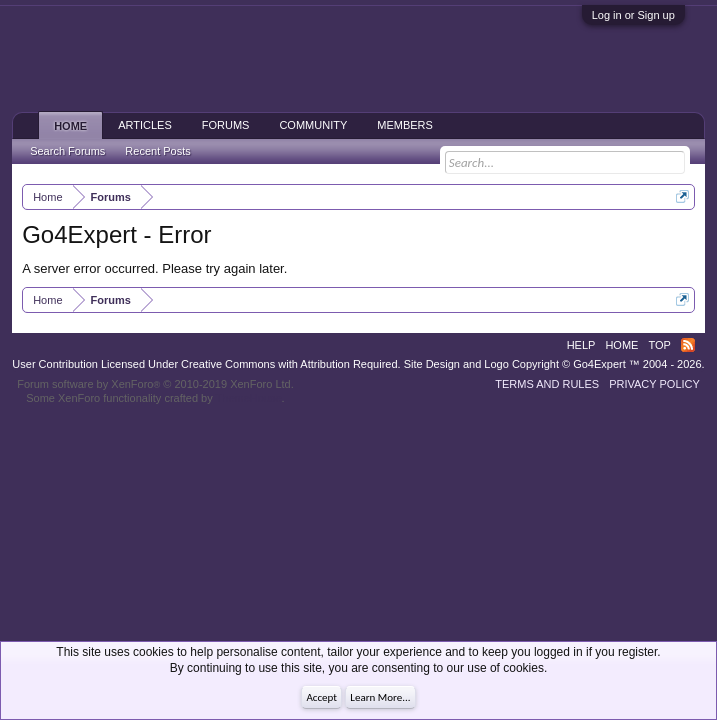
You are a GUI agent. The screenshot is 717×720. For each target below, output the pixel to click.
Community (313, 125)
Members (405, 125)
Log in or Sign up (633, 15)
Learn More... (380, 697)
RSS (688, 345)
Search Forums (67, 151)
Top (659, 345)
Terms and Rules (547, 384)
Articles (145, 125)
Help (581, 345)
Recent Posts (157, 151)
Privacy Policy (654, 384)
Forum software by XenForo (155, 384)
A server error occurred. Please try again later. (154, 268)
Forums (226, 125)
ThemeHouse (249, 398)
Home (70, 126)
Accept (321, 697)
